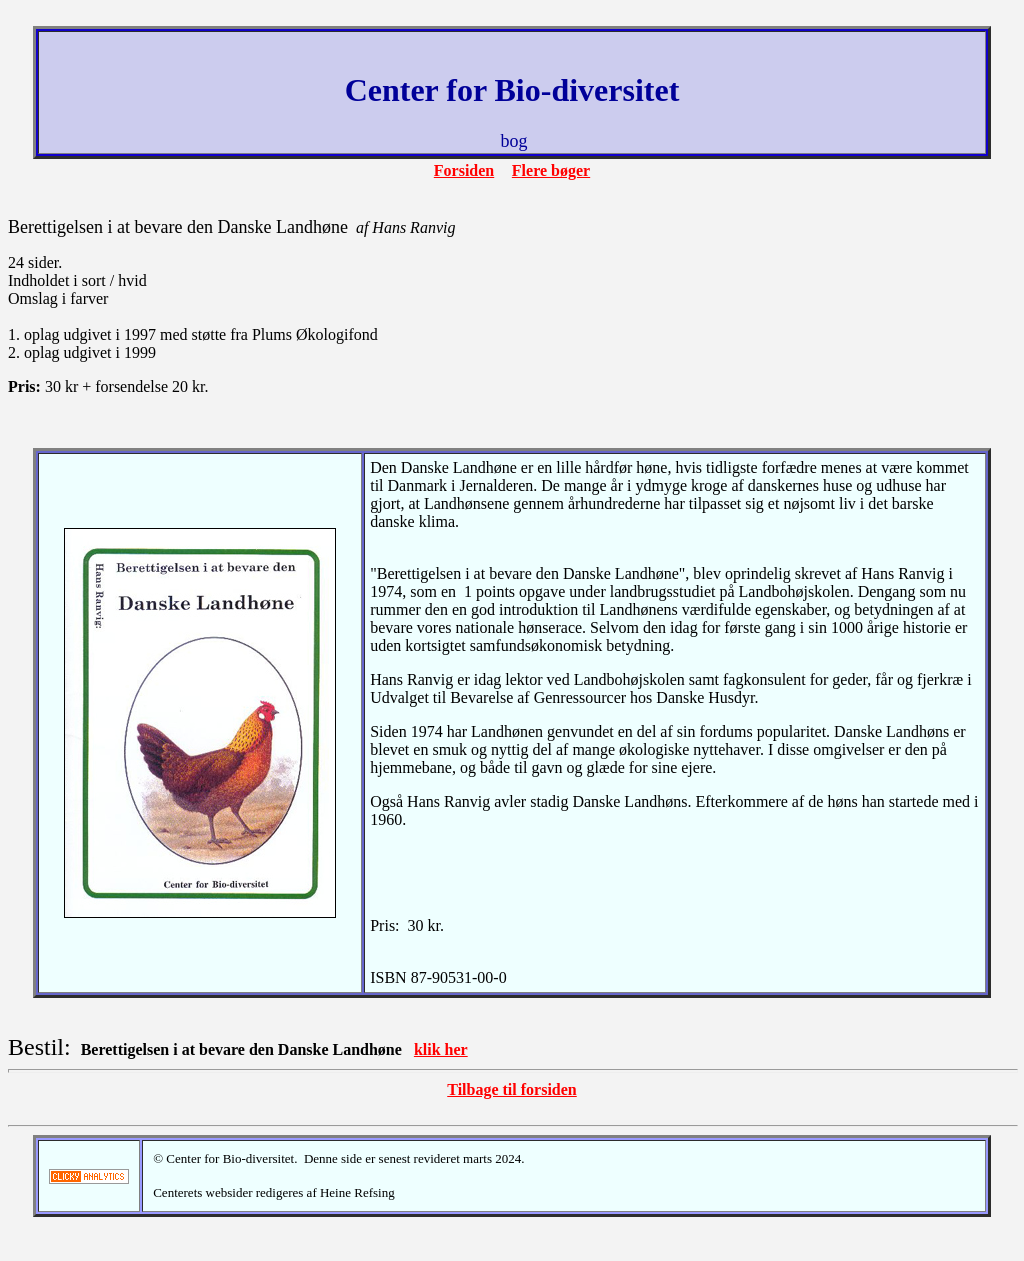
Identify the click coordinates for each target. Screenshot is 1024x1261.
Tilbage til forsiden (512, 1089)
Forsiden (464, 170)
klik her (441, 1049)
